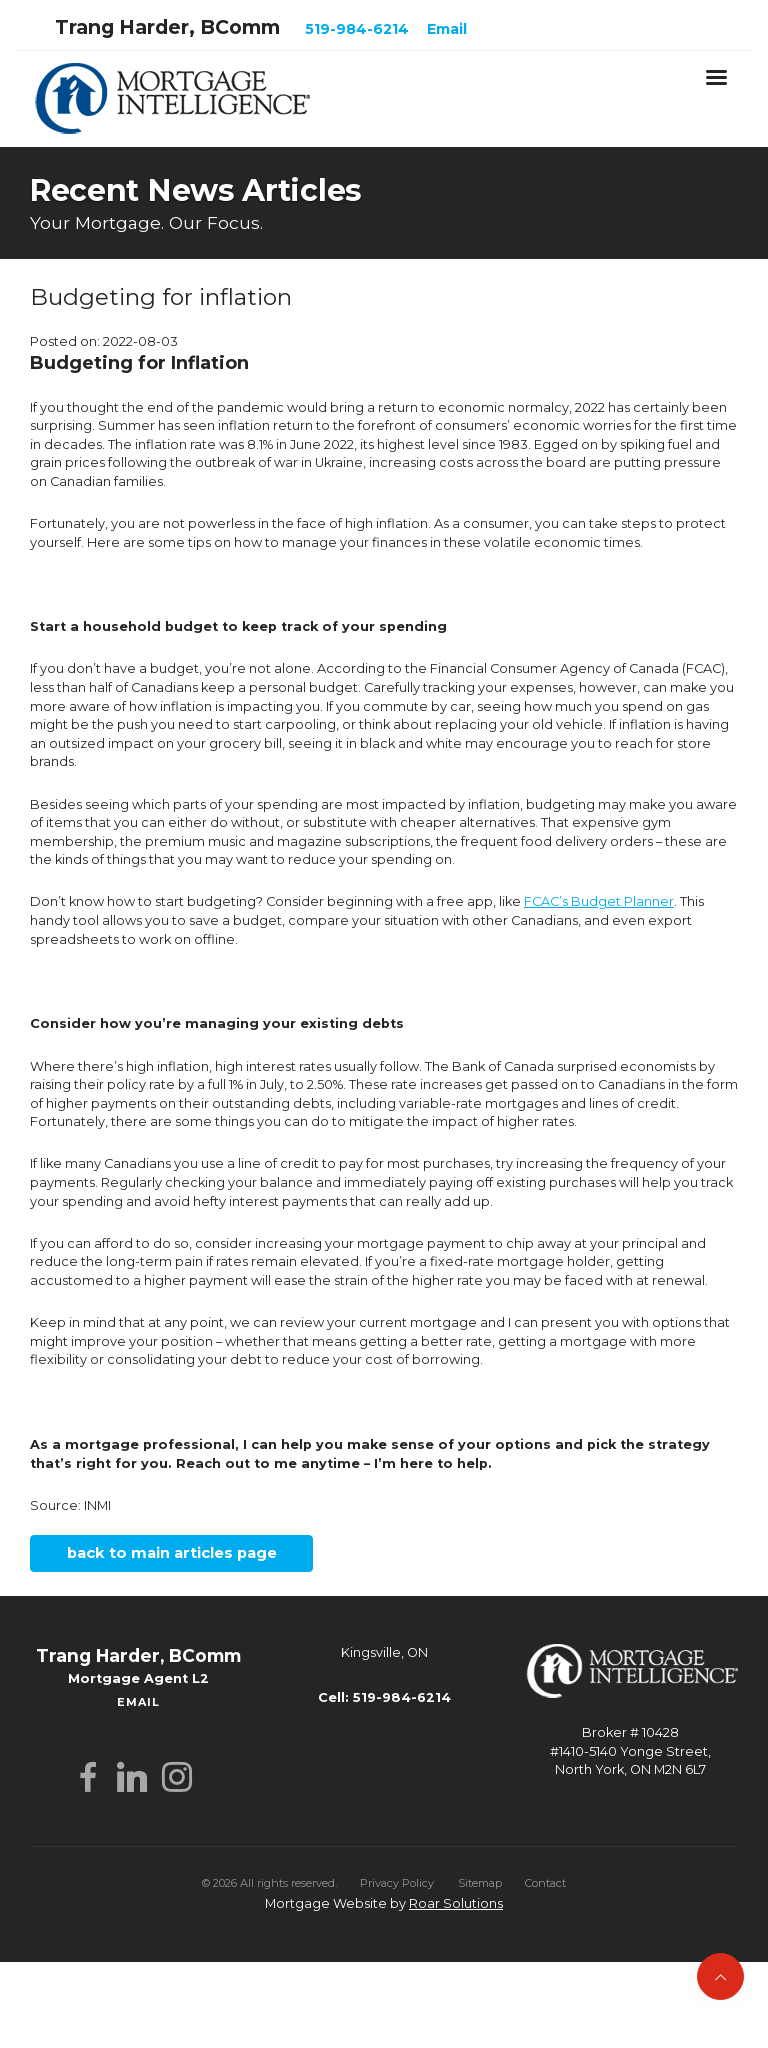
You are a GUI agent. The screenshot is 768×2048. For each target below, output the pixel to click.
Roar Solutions (456, 1903)
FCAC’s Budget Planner (599, 901)
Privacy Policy (397, 1883)
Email (447, 29)
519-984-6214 (357, 29)
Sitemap (480, 1883)
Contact (545, 1883)
